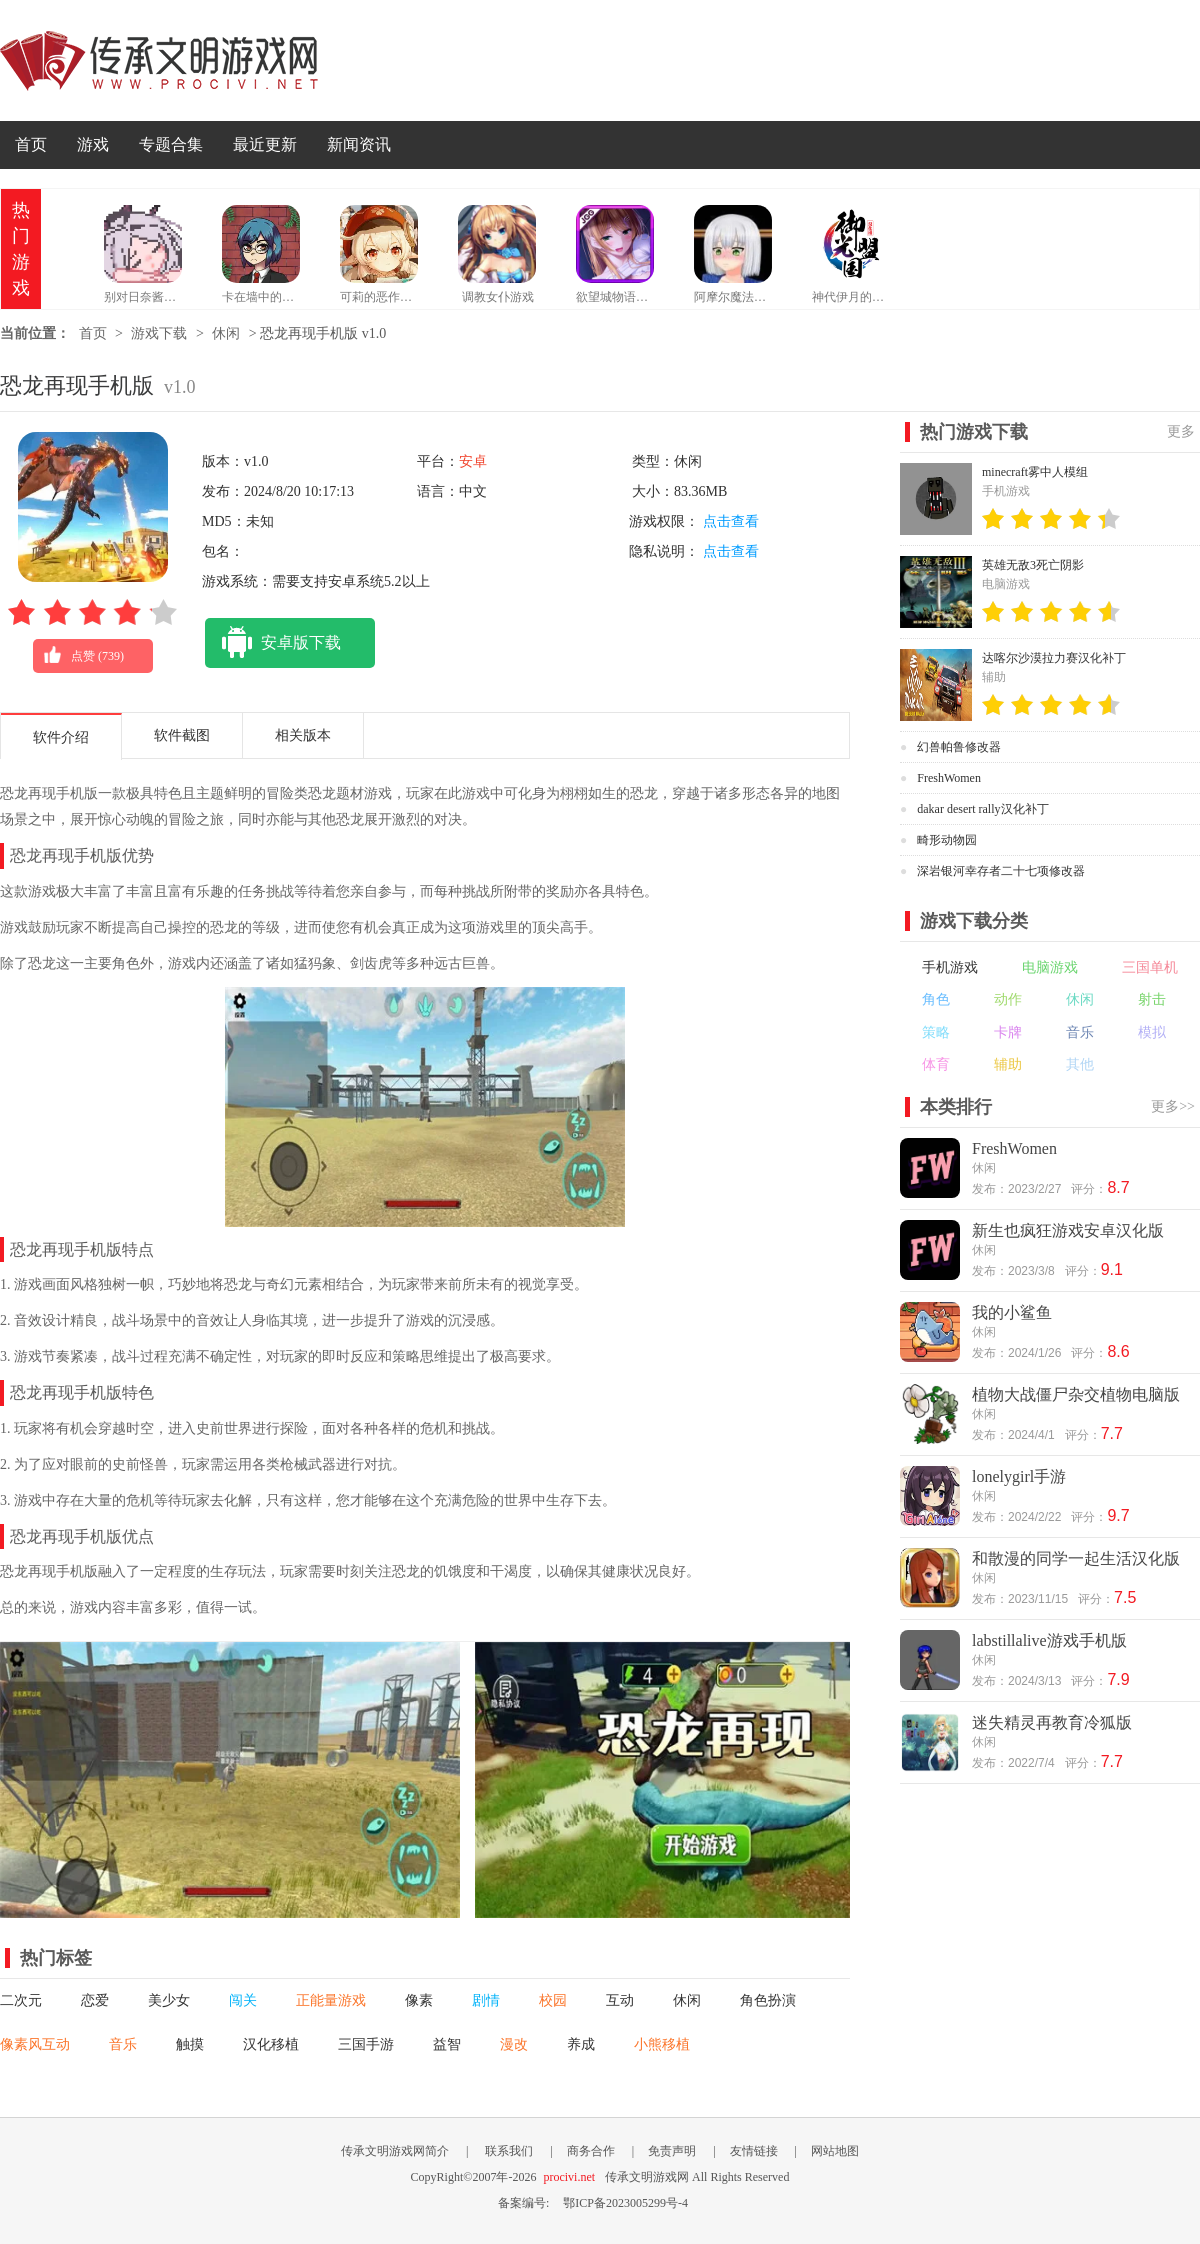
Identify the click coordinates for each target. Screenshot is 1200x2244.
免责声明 (672, 2151)
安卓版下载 (273, 643)
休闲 (226, 333)
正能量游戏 (331, 2000)
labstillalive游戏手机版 (1049, 1640)
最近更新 (265, 144)
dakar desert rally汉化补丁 (982, 809)
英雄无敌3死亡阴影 (1033, 565)
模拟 (1152, 1032)
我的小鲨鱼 (1012, 1312)
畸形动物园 (947, 840)
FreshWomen (949, 778)
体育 (936, 1064)
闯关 (243, 2000)
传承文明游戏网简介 (395, 2151)
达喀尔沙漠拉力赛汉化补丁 (1054, 658)
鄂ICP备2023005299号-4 (625, 2203)
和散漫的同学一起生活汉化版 (1076, 1558)
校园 (553, 2000)
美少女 (169, 2000)
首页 (31, 144)
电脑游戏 (1050, 967)
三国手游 (366, 2044)
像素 (419, 2000)
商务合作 (591, 2151)
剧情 (486, 2000)
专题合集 (171, 144)
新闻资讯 (359, 144)
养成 (581, 2044)
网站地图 (835, 2151)
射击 (1152, 999)
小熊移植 (662, 2044)
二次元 (21, 2000)
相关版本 (303, 735)
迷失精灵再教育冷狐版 (1052, 1722)
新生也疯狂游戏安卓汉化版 (1068, 1230)
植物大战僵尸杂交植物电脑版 (1076, 1394)
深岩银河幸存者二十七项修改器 (1001, 871)
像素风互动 (35, 2044)
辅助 (1008, 1064)
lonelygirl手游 (1019, 1476)
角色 (936, 999)
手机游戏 (950, 967)
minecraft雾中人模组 (1035, 472)
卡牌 (1008, 1032)
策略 (936, 1032)
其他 (1080, 1064)
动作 (1008, 999)
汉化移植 (271, 2044)
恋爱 (95, 2000)
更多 (1181, 431)
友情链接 (754, 2151)
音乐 (123, 2044)
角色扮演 (768, 2000)
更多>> (1173, 1106)
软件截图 (182, 735)
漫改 (514, 2044)
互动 (620, 2000)
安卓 (473, 461)
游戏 (93, 144)
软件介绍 (61, 737)
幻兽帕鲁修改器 (959, 747)
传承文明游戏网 (159, 60)
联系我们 (509, 2151)
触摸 (190, 2044)
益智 (447, 2044)
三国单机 (1150, 967)
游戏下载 (159, 333)
